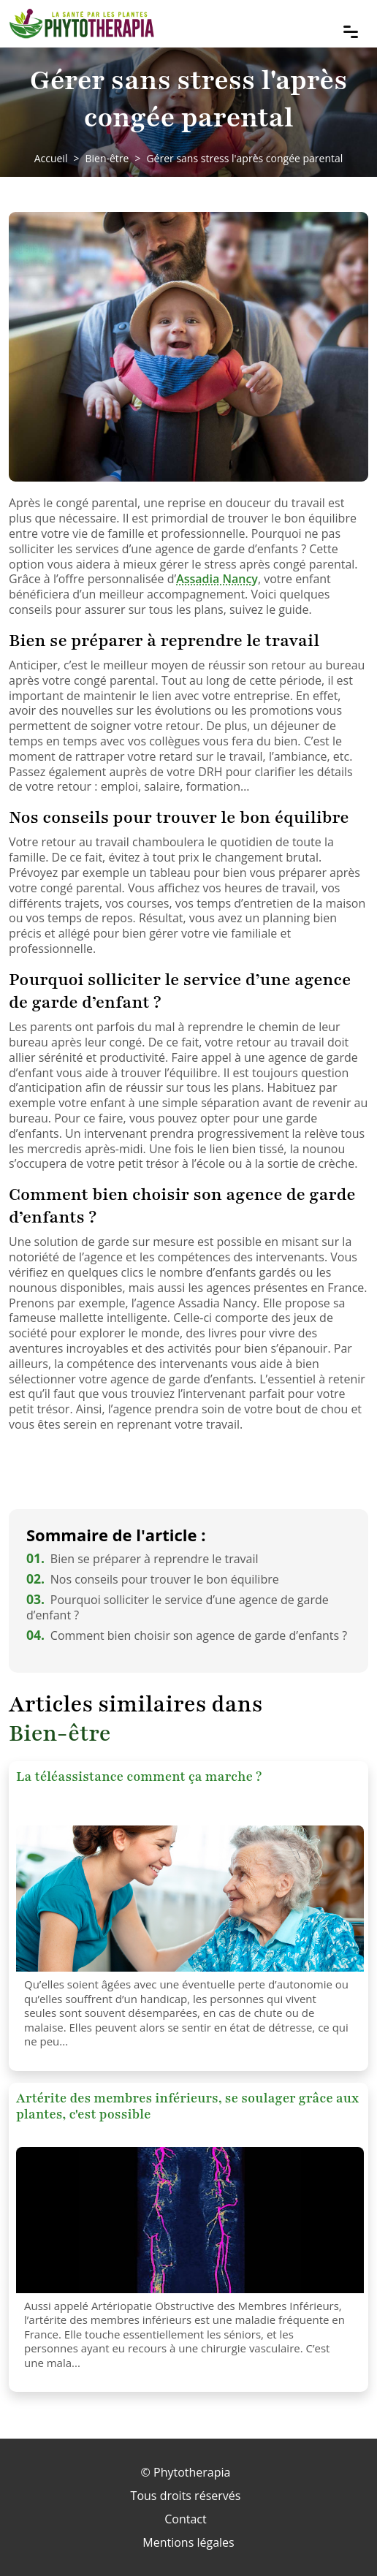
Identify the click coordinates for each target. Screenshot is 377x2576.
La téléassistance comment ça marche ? (139, 1776)
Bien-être (107, 158)
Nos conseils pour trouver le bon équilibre (152, 1579)
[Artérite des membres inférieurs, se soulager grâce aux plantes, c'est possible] (190, 2220)
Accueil (51, 158)
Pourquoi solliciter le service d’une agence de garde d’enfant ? (177, 1607)
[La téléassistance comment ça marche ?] (190, 1898)
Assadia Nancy (217, 579)
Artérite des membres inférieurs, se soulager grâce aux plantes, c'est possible (187, 2106)
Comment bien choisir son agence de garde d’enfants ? (186, 1635)
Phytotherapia (191, 2472)
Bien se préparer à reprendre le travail (142, 1559)
